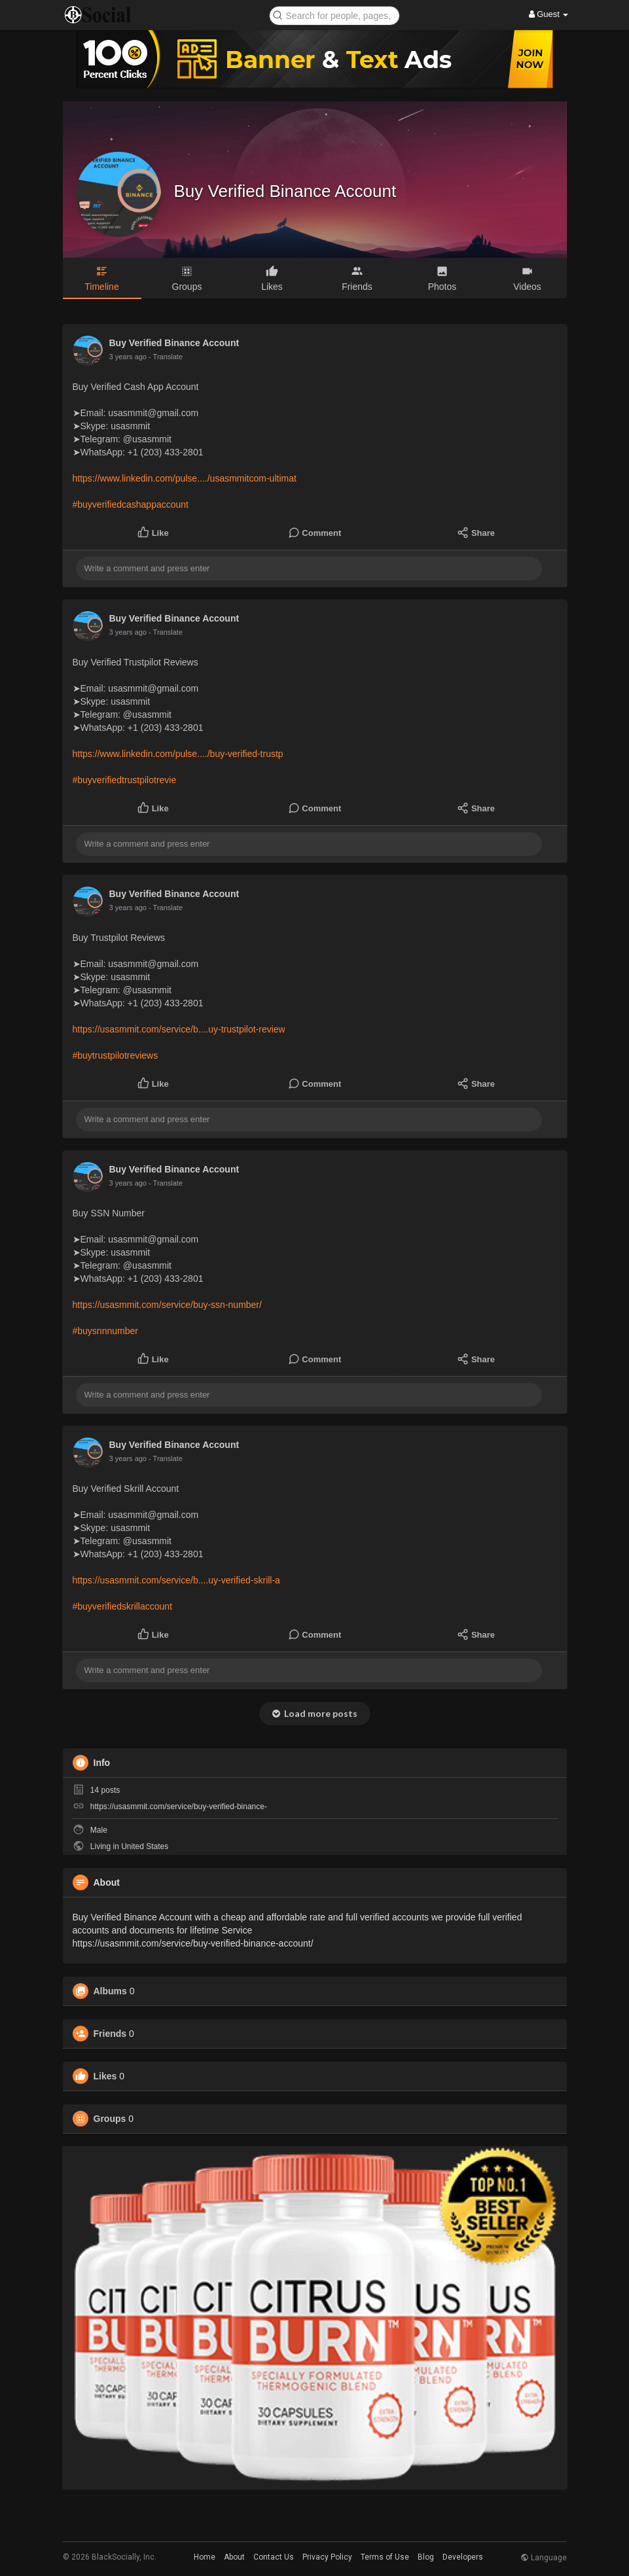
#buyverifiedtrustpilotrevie (125, 780)
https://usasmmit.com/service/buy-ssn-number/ (167, 1304)
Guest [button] (549, 14)
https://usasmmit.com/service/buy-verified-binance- (178, 1806)
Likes (105, 2076)
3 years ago (128, 357)
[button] (334, 15)
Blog (426, 2557)
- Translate (166, 357)
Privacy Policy (327, 2557)
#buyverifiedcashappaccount (131, 504)
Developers (462, 2557)
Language (543, 2558)
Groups (110, 2118)
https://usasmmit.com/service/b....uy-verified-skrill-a (176, 1580)
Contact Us (273, 2557)
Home (204, 2557)
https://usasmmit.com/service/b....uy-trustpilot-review (179, 1029)
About (234, 2557)
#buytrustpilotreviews (115, 1055)
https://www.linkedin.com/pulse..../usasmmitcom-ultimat (185, 478)
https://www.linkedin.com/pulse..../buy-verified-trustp (178, 754)
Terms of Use (385, 2557)
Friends (110, 2033)
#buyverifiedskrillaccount (123, 1606)
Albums (110, 1991)
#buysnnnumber (105, 1331)
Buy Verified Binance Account (285, 191)
